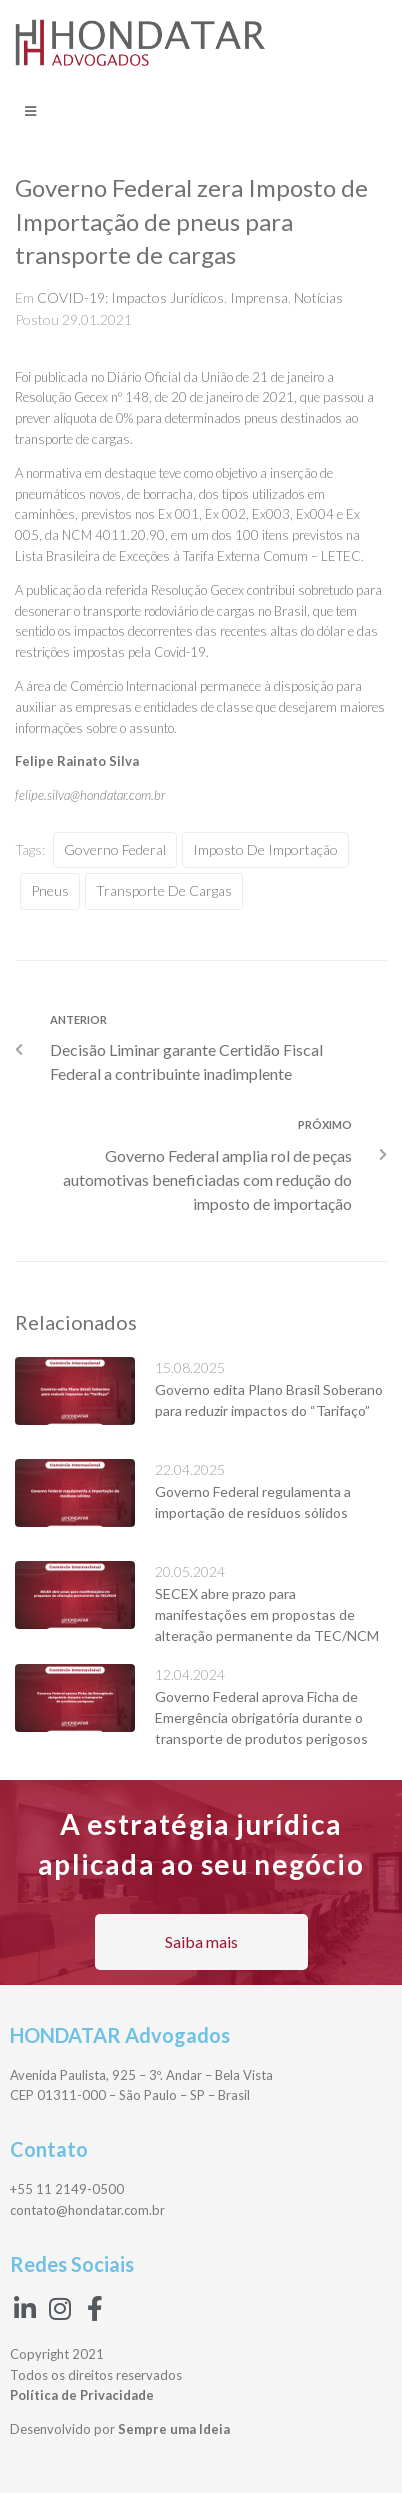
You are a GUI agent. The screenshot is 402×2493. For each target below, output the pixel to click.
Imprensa (259, 297)
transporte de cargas (164, 890)
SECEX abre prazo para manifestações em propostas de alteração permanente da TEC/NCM (267, 1614)
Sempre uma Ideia (174, 2429)
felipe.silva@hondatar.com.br (90, 795)
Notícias (318, 297)
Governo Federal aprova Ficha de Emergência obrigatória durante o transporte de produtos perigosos (261, 1717)
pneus (50, 890)
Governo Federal (115, 849)
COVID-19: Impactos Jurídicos (130, 297)
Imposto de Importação (265, 849)
